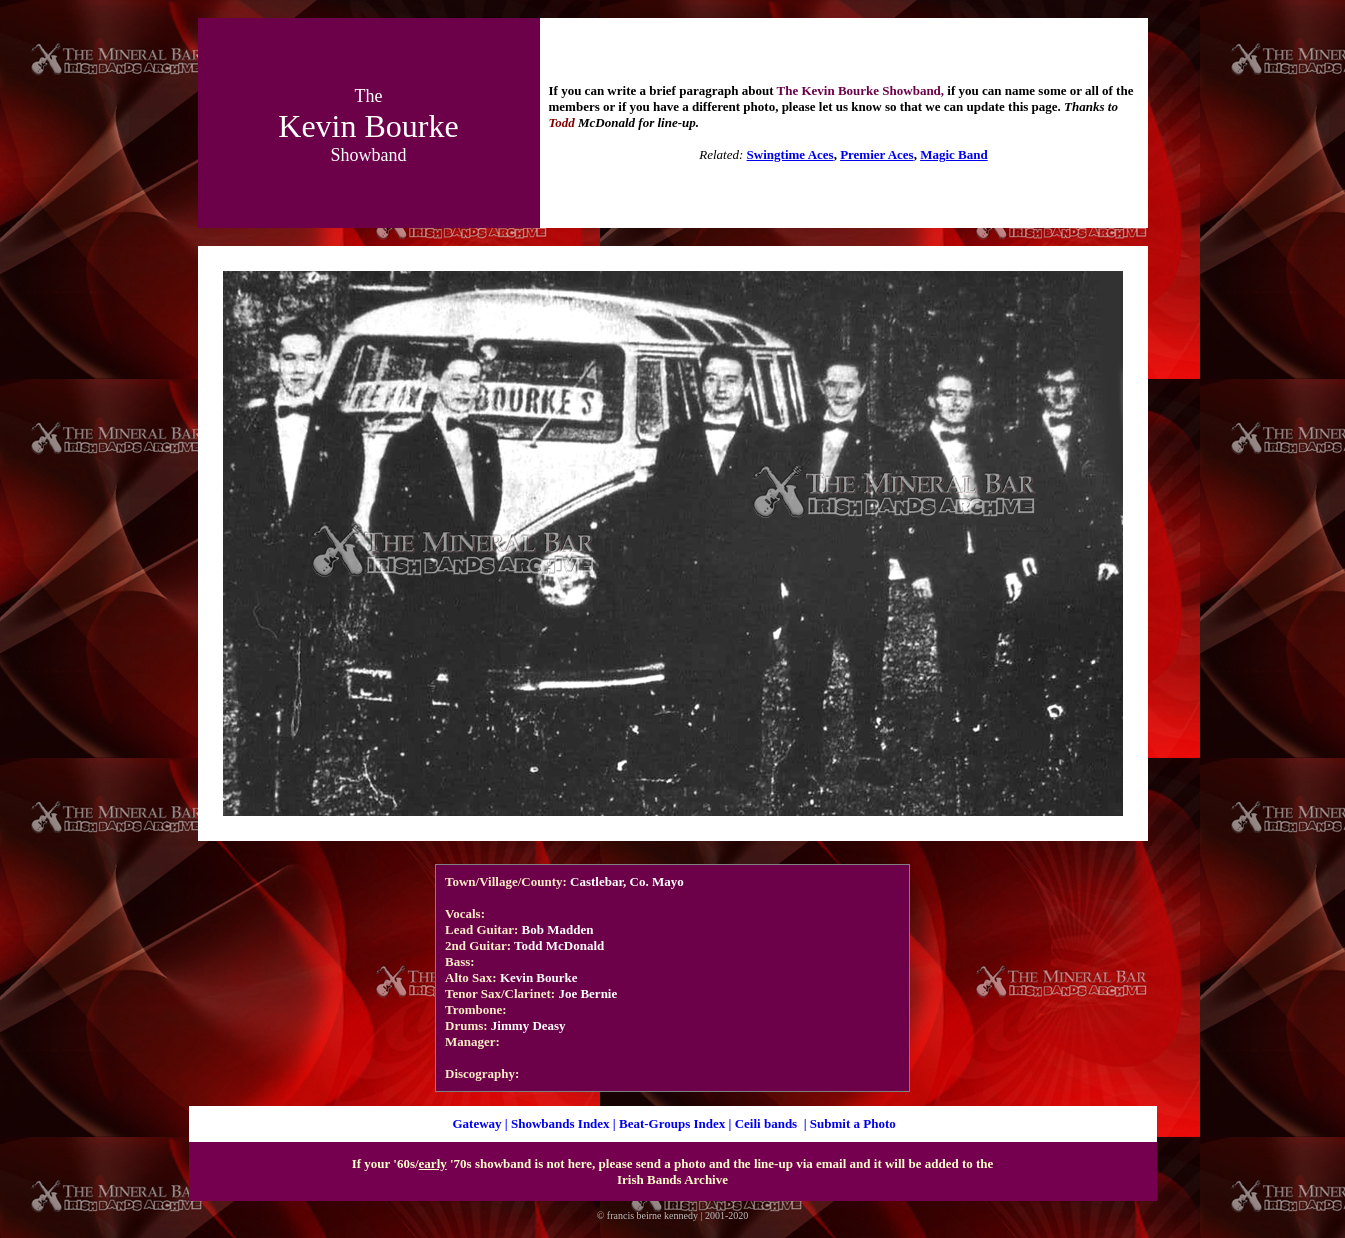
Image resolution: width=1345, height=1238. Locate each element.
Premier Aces (877, 154)
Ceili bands (766, 1123)
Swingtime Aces (790, 154)
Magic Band (954, 154)
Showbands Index (560, 1123)
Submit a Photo (853, 1123)
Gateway (476, 1123)
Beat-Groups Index (672, 1123)
